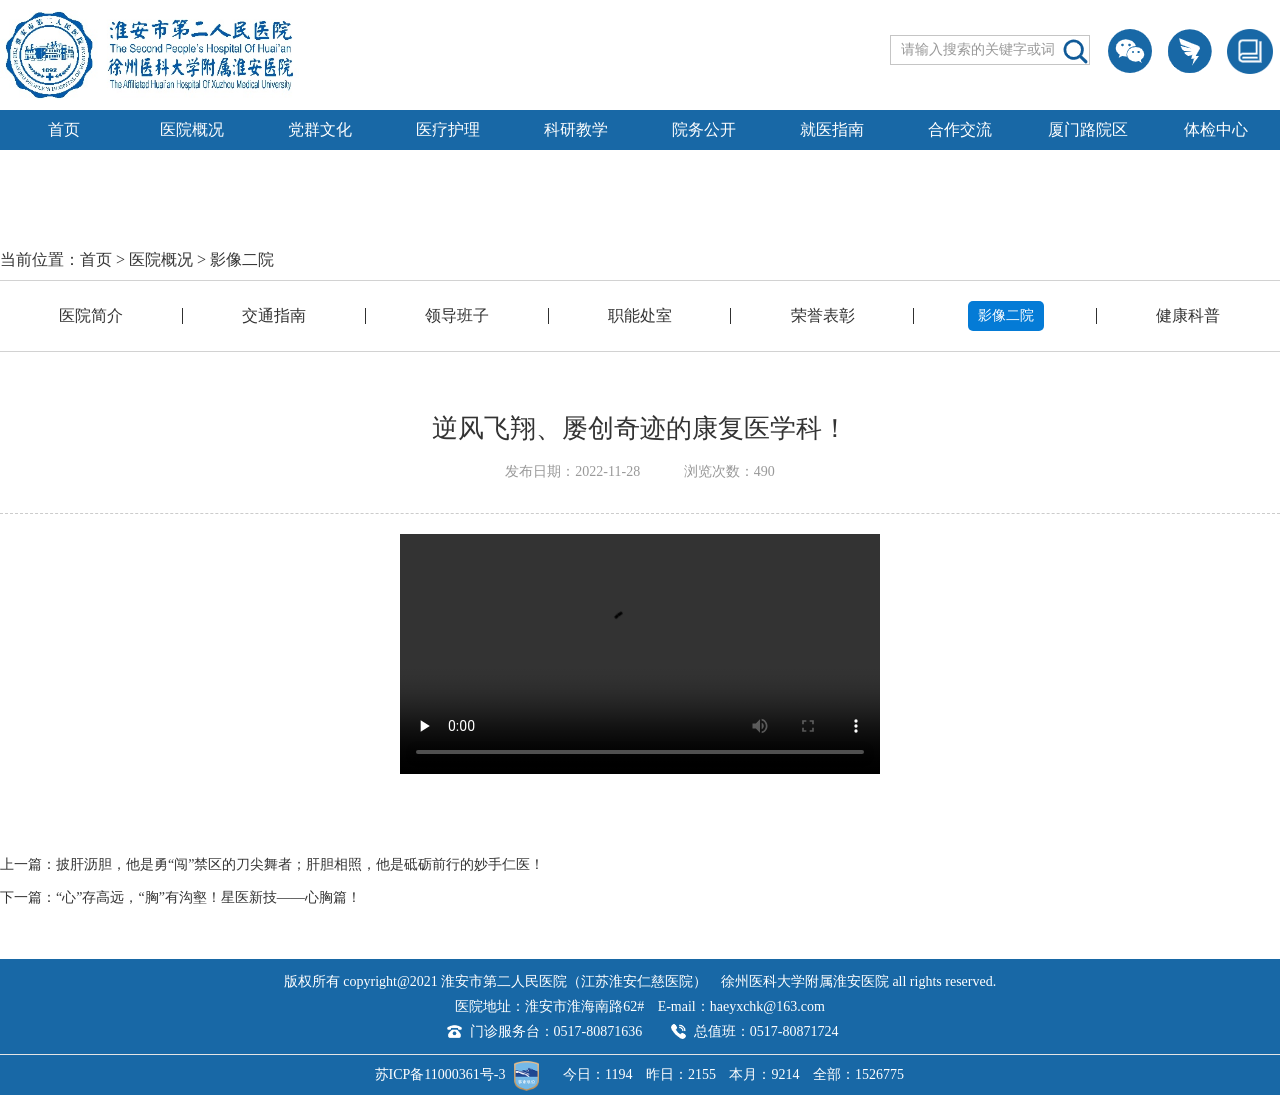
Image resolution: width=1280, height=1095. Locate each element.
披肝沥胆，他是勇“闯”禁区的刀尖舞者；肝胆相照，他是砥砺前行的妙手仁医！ (300, 864)
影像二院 (242, 259)
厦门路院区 (1088, 129)
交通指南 (274, 315)
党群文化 (320, 129)
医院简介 (91, 315)
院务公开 (704, 129)
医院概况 (192, 129)
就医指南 (832, 129)
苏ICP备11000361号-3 (440, 1074)
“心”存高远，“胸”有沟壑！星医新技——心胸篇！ (208, 897)
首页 (64, 129)
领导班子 (457, 315)
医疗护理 (448, 129)
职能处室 (640, 315)
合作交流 (960, 129)
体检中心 (1216, 129)
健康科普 (1188, 315)
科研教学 (576, 129)
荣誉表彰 (823, 315)
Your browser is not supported (640, 654)
